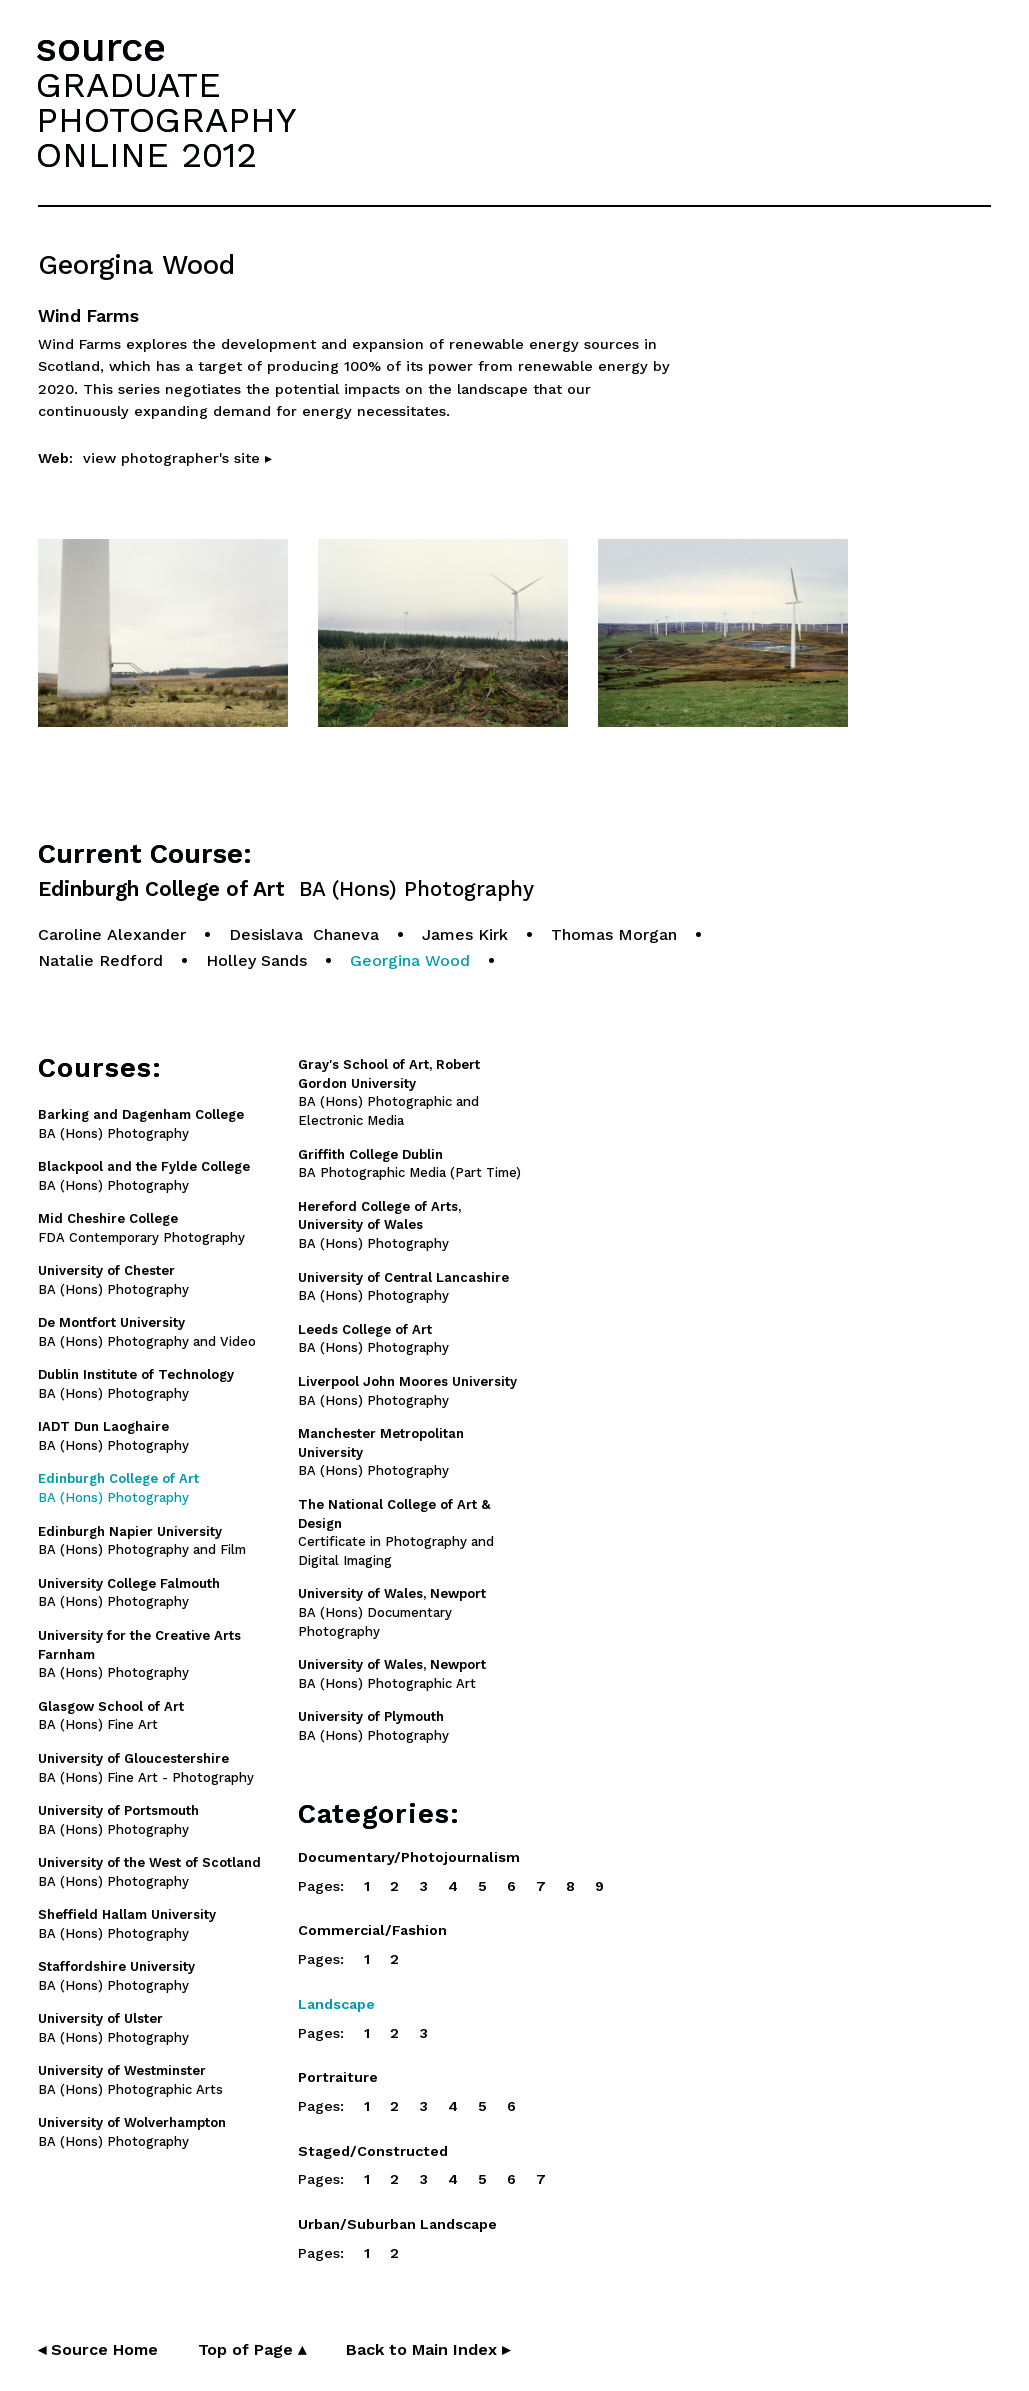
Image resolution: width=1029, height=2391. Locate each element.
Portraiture (338, 2077)
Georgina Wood (410, 960)
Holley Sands (256, 960)
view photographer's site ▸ (177, 458)
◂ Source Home (98, 2349)
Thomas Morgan (614, 934)
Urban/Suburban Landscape (397, 2224)
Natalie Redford (100, 960)
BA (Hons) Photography (379, 1225)
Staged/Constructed (373, 2151)
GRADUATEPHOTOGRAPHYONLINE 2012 (166, 120)
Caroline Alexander (112, 934)
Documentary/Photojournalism (409, 1857)
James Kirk (465, 934)
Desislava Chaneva (304, 934)
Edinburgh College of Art (286, 889)
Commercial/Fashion (372, 1930)
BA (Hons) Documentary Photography (392, 1612)
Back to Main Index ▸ (428, 2349)
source (101, 47)
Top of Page (252, 2349)
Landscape (336, 2004)
